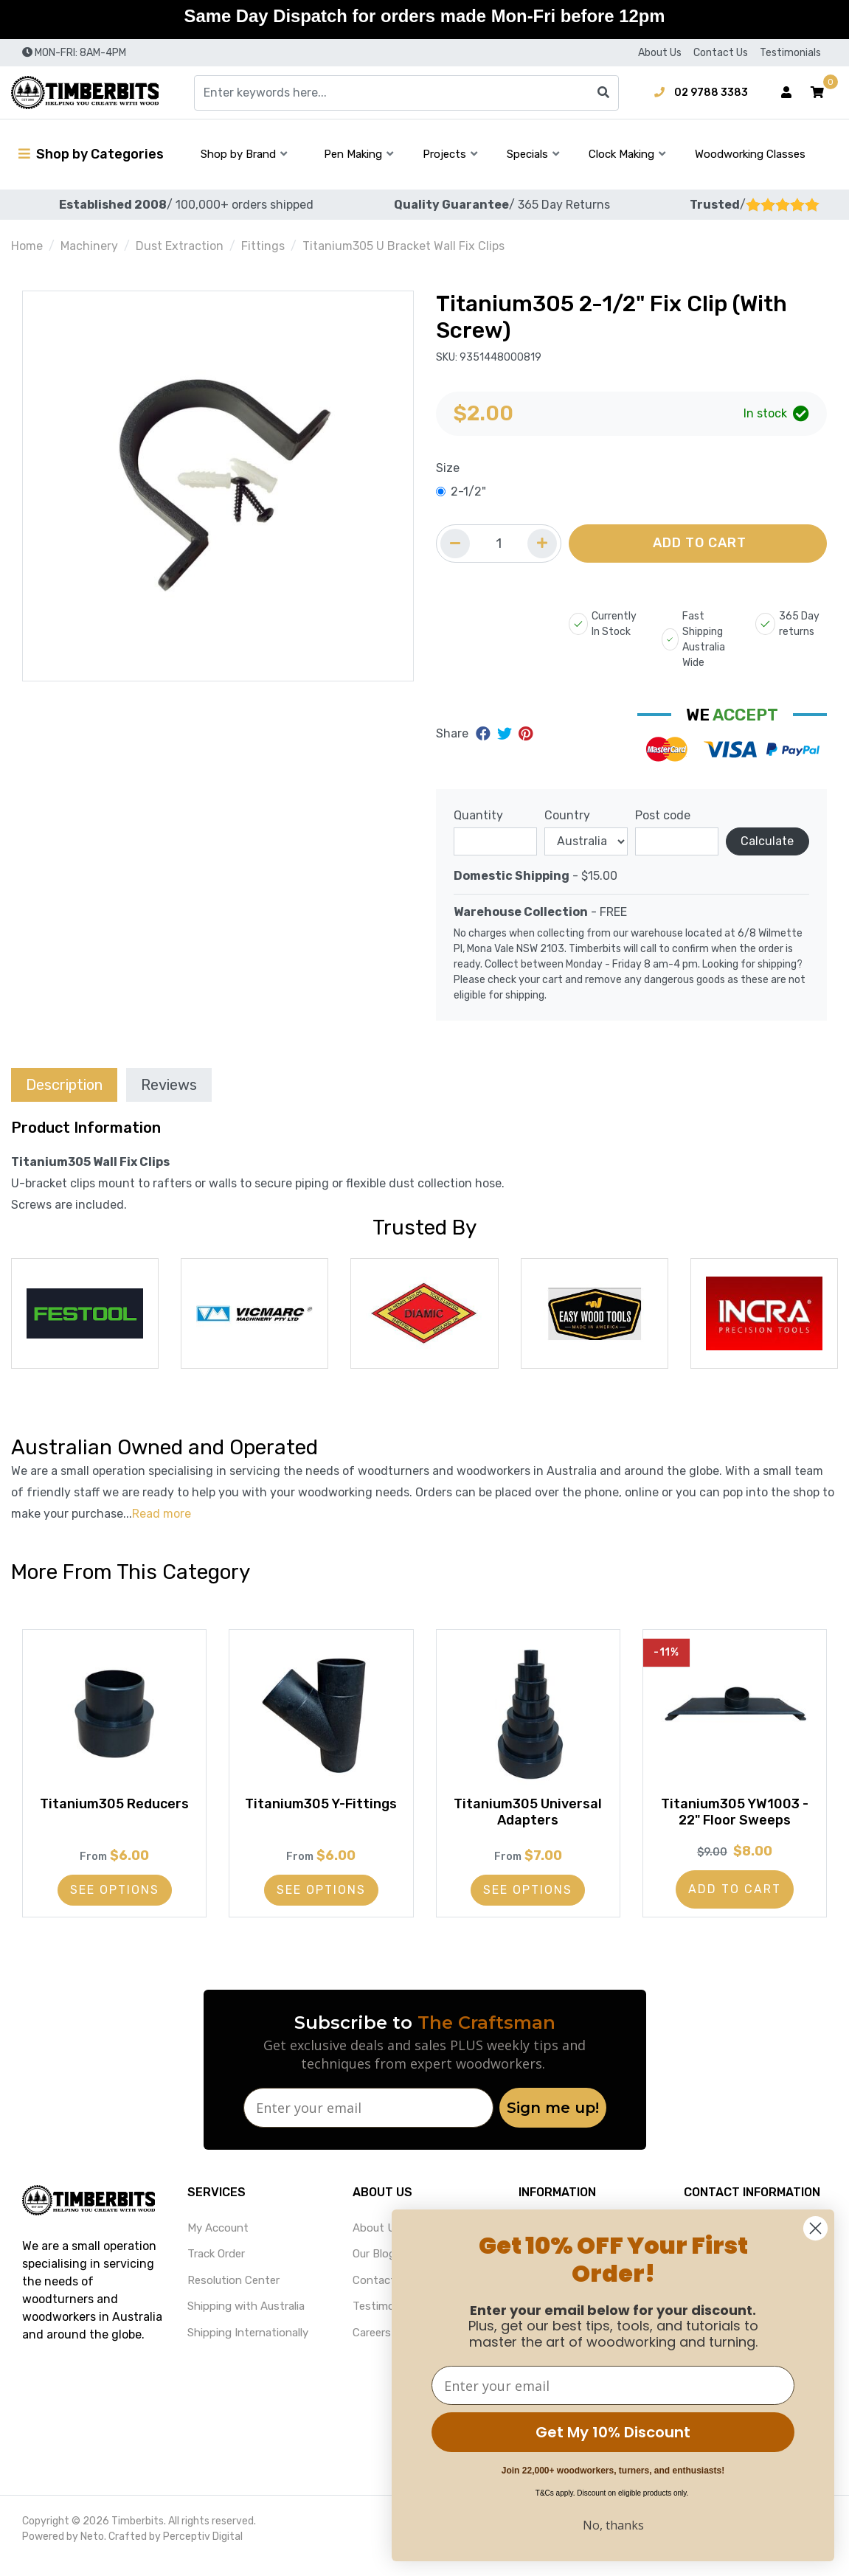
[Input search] (406, 93)
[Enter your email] (368, 2122)
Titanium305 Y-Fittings (321, 1819)
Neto (92, 2550)
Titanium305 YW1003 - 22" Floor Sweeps (734, 1819)
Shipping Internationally (247, 2346)
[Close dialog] (815, 2228)
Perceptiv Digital (203, 2550)
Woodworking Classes (750, 154)
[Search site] (603, 93)
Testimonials (790, 52)
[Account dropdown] (786, 93)
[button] (817, 93)
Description (64, 1085)
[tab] (64, 1084)
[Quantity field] (498, 543)
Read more (161, 1514)
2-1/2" (468, 492)
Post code (662, 815)
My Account (218, 2242)
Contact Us (720, 52)
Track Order (216, 2268)
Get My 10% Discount (613, 2432)
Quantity (478, 815)
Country (567, 815)
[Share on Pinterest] (526, 734)
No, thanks (613, 2525)
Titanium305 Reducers (114, 1819)
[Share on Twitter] (506, 734)
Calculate (767, 841)
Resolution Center (233, 2294)
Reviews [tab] (169, 1085)
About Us (660, 52)
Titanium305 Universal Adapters (528, 1819)
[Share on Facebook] (485, 734)
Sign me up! (553, 2122)
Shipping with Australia (246, 2320)
